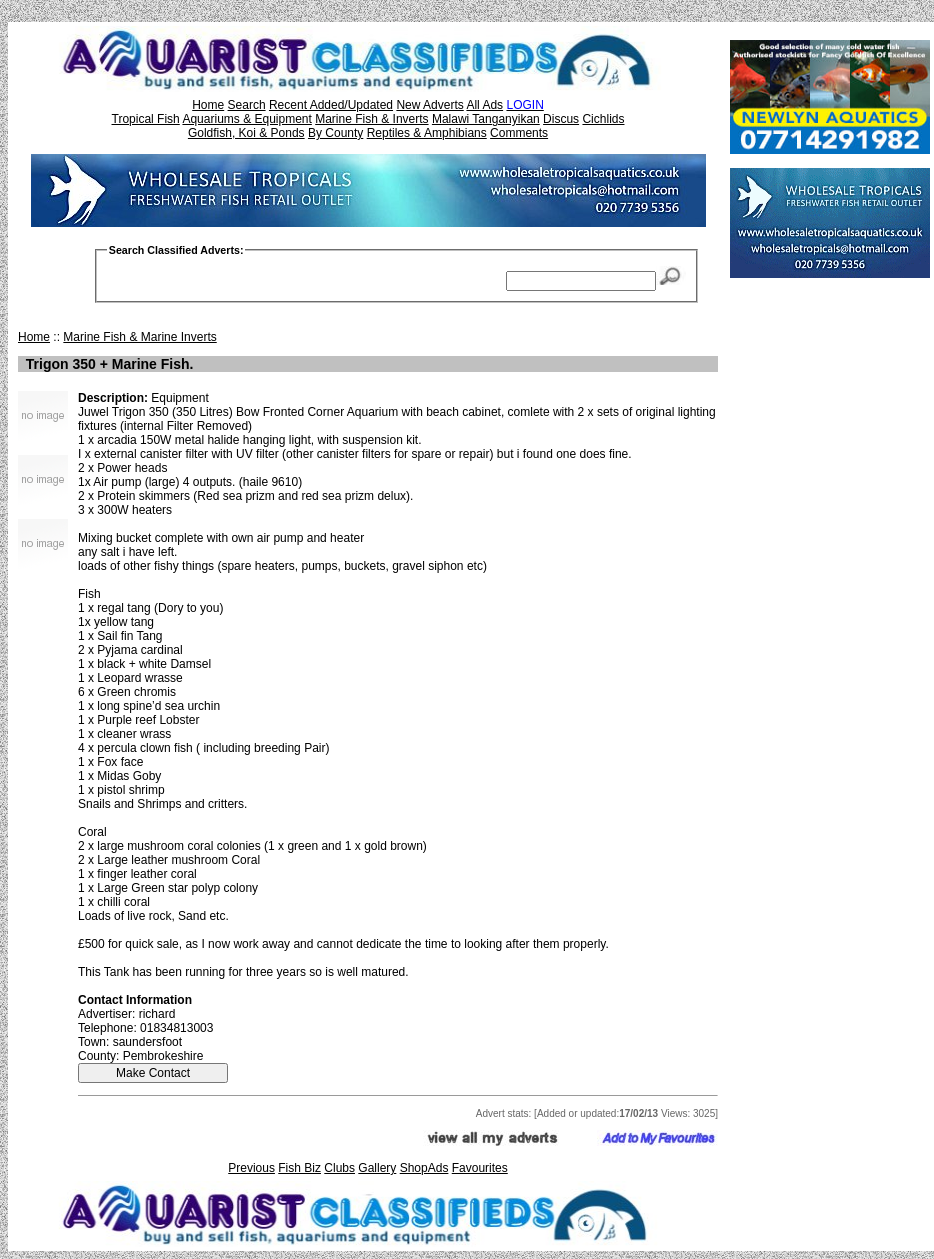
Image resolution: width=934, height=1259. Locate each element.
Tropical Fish (146, 119)
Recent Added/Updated (331, 105)
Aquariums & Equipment (246, 119)
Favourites (480, 1168)
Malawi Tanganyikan (486, 119)
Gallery (377, 1168)
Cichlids (603, 119)
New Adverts (429, 105)
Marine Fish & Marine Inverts (139, 337)
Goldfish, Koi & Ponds (246, 133)
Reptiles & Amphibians (427, 133)
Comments (519, 133)
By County (335, 133)
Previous (251, 1168)
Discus (561, 119)
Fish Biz (299, 1168)
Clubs (339, 1168)
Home (208, 105)
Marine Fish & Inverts (371, 119)
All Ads (484, 105)
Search (247, 105)
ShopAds (424, 1168)
